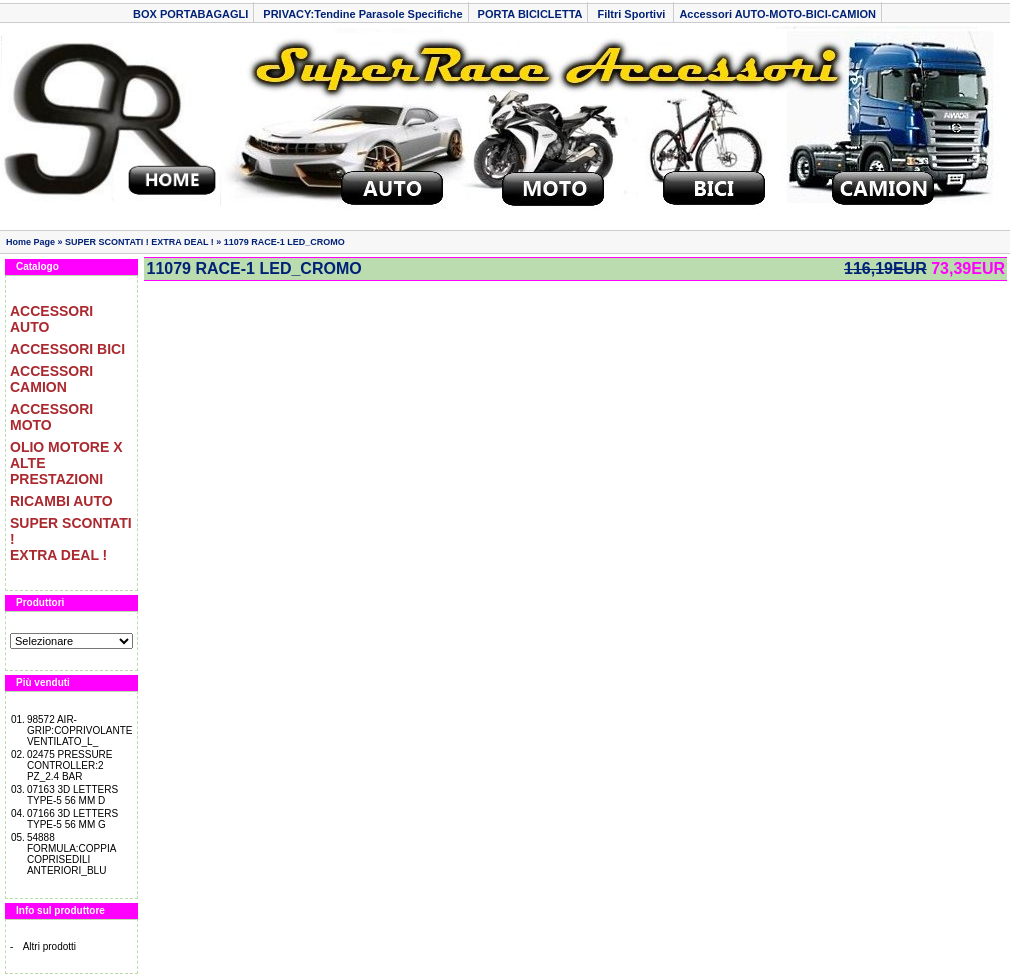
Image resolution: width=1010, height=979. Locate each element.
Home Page (30, 242)
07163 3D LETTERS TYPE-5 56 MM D (72, 795)
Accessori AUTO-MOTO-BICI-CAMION (777, 14)
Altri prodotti (49, 946)
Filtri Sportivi (632, 14)
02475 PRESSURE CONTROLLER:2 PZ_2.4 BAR (70, 765)
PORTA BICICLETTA (530, 14)
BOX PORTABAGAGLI (190, 14)
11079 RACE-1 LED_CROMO (284, 242)
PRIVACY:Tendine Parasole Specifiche (362, 14)
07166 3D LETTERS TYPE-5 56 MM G (72, 819)
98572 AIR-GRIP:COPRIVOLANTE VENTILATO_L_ (80, 730)
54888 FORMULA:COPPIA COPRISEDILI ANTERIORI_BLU (71, 854)
